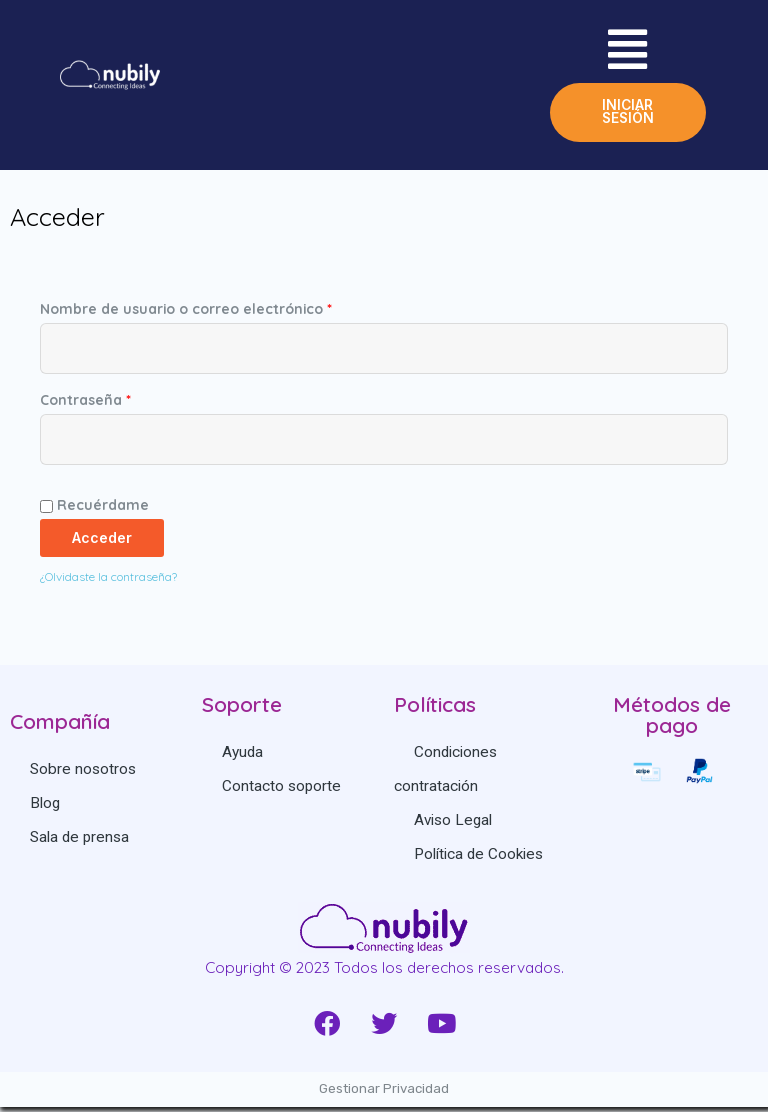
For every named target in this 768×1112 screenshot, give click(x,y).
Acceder (102, 542)
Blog (45, 808)
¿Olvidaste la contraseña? (108, 581)
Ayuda (243, 757)
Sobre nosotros (83, 774)
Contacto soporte (282, 791)
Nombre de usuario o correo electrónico (186, 313)
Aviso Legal (454, 825)
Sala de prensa (80, 842)
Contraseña (85, 404)
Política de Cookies (479, 859)
